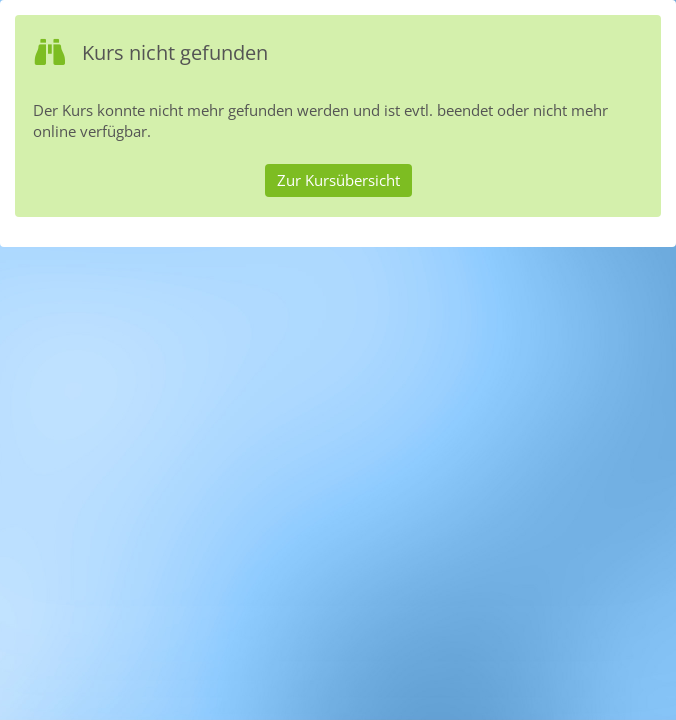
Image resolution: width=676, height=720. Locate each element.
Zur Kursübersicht (338, 180)
